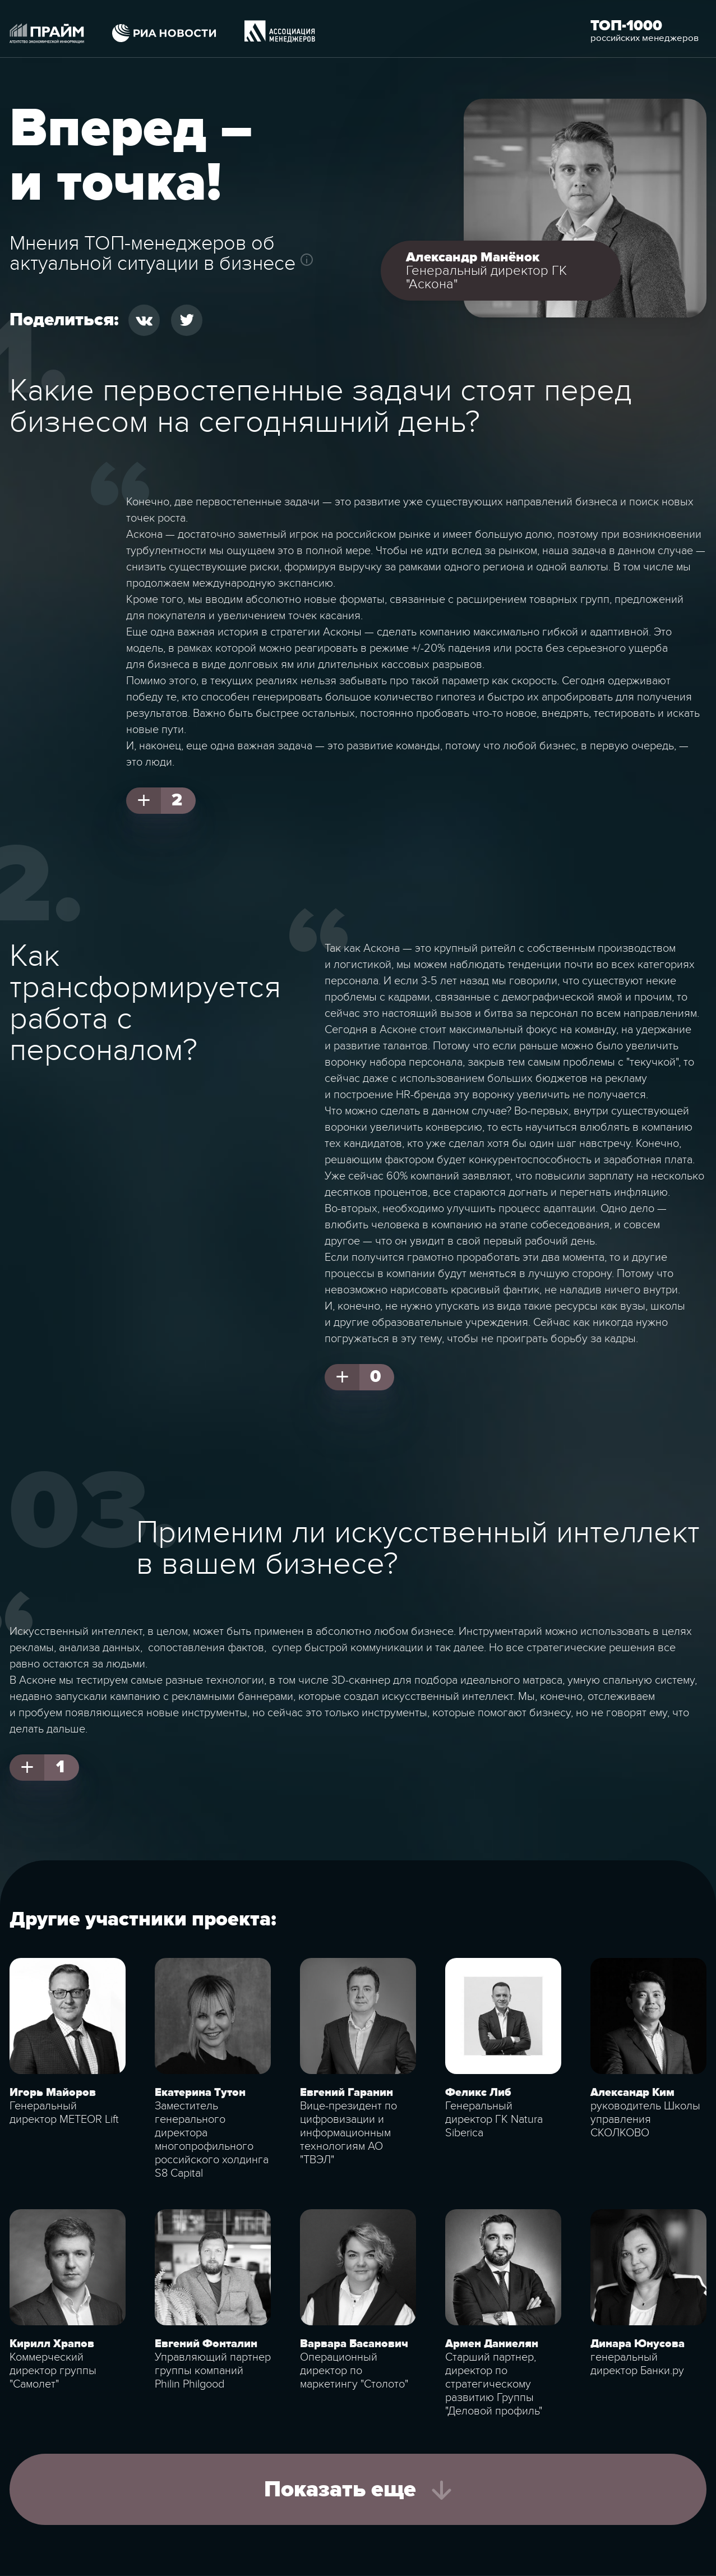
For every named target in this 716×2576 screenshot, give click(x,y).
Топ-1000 (626, 25)
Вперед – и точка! (131, 156)
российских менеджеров (644, 38)
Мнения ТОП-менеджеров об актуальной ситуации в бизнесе (152, 253)
